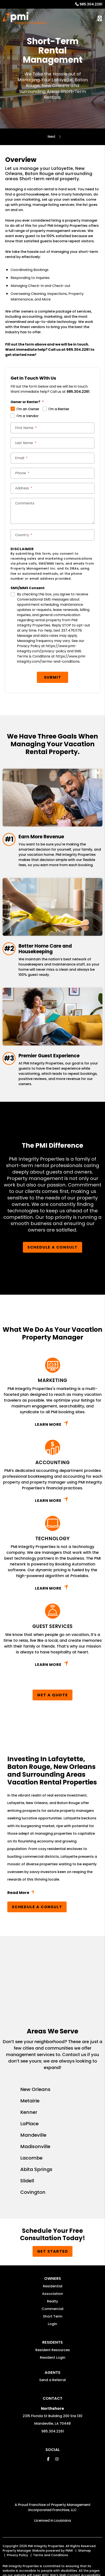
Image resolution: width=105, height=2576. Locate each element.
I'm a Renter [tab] (59, 409)
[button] (48, 2394)
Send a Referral (52, 2315)
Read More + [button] (52, 1893)
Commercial (52, 2243)
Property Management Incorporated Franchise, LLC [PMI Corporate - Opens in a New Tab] (59, 2430)
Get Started (52, 2186)
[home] (24, 18)
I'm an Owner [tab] (28, 409)
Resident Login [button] (52, 2292)
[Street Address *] (52, 488)
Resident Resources (52, 2285)
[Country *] (52, 535)
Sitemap (84, 2473)
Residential (52, 2221)
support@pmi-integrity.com (44, 2507)
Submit (52, 677)
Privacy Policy (17, 2478)
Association (52, 2228)
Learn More (48, 1424)
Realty (52, 2236)
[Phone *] (52, 473)
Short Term (52, 2251)
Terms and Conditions (50, 2478)
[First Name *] (52, 428)
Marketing (51, 136)
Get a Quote (52, 1695)
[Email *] (52, 458)
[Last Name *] (52, 443)
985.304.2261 (91, 4)
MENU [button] (100, 18)
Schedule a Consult (37, 1906)
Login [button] (52, 2259)
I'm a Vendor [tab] (28, 415)
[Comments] (52, 511)
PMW (69, 2473)
